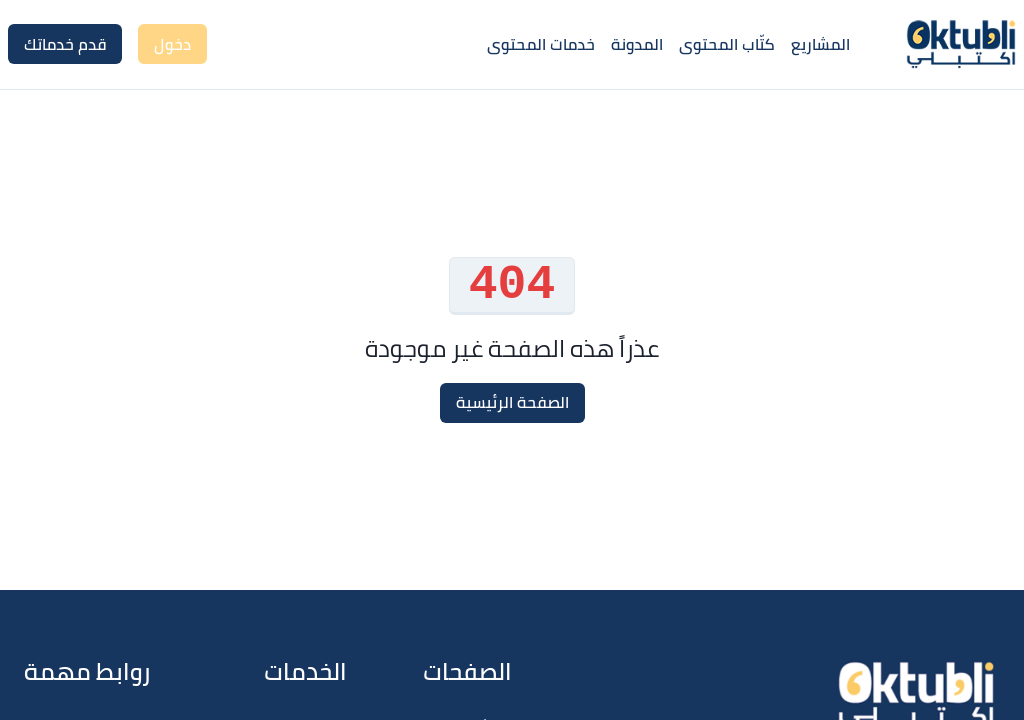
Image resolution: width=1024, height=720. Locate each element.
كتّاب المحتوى (727, 44)
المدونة (637, 44)
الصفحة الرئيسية (512, 402)
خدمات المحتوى (541, 44)
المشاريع (820, 44)
